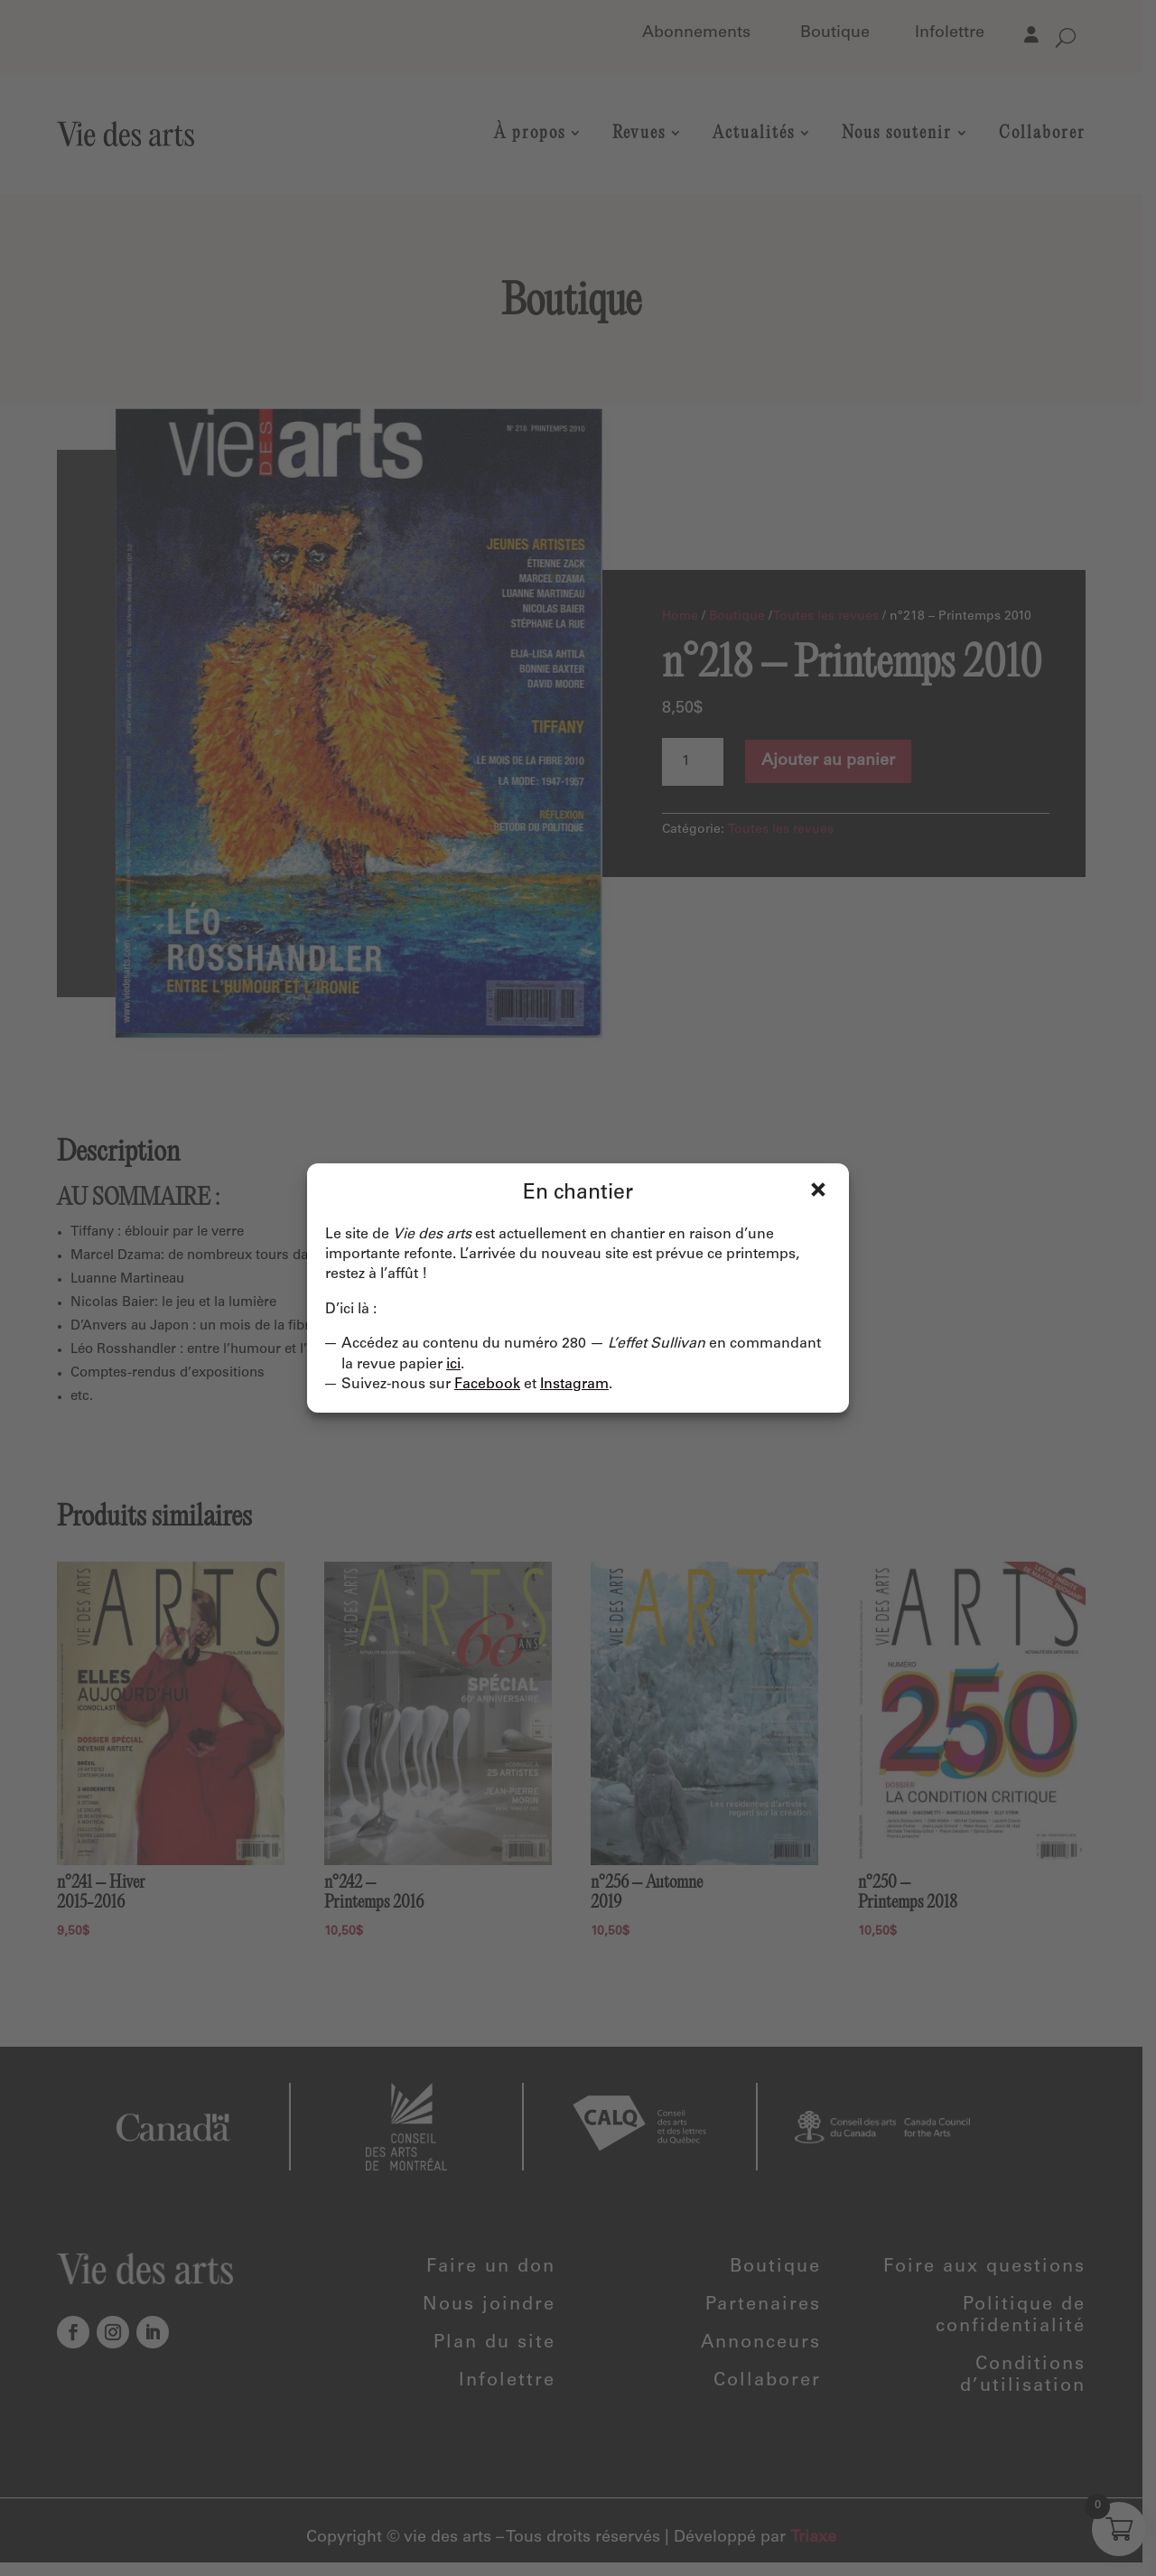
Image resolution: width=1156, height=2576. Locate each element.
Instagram (574, 1384)
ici (453, 1365)
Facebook (487, 1384)
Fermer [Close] (818, 1189)
